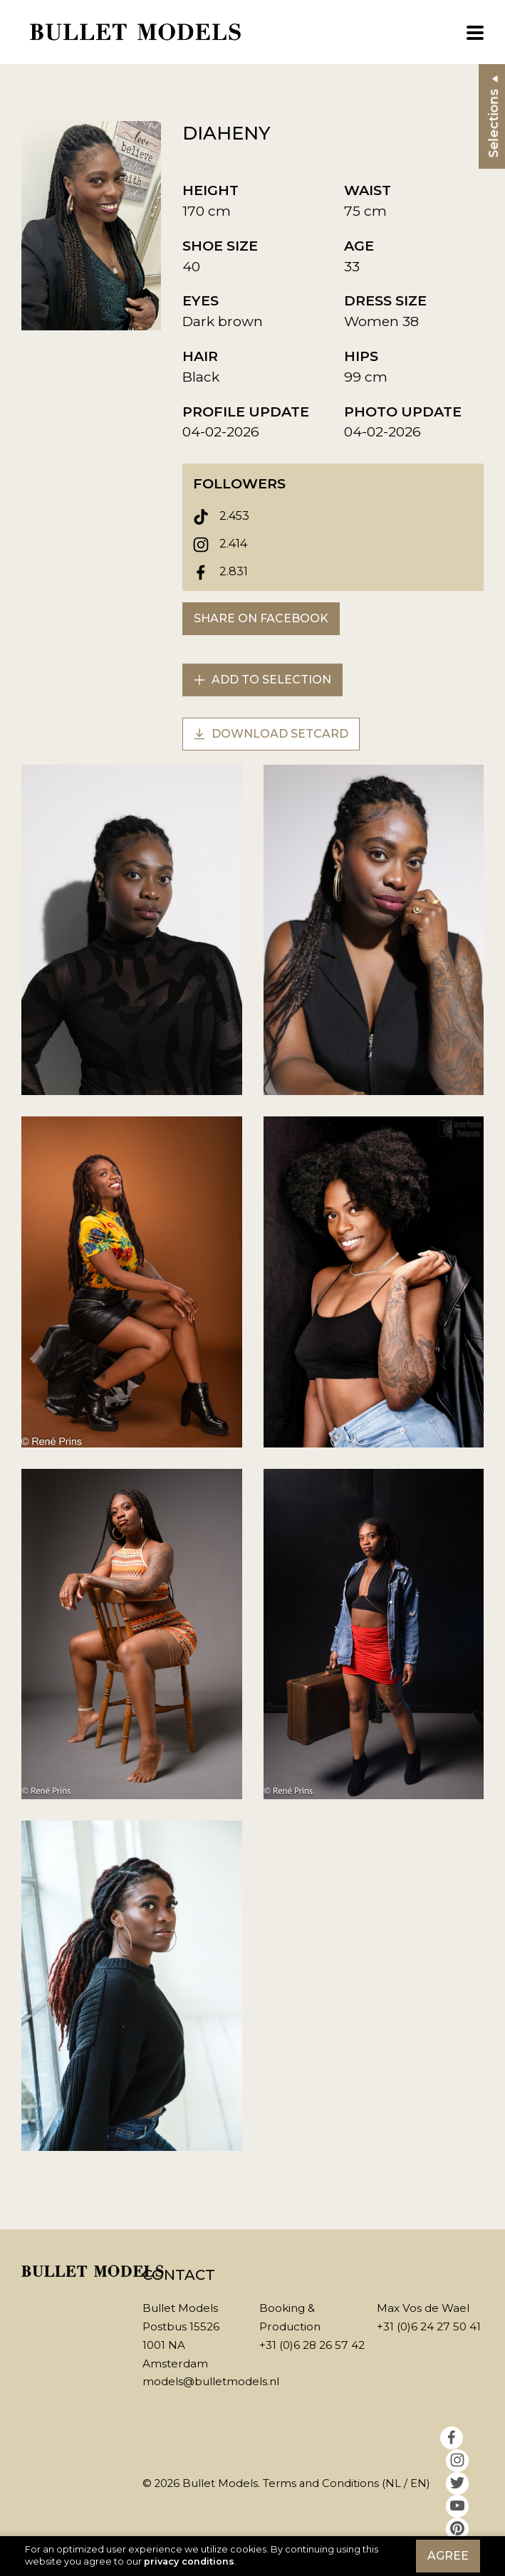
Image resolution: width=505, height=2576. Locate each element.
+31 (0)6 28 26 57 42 (312, 2345)
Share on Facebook (261, 618)
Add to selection (262, 679)
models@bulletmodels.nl (210, 2381)
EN (418, 2483)
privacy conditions (189, 2561)
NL (393, 2483)
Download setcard (271, 733)
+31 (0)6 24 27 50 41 (429, 2326)
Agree (448, 2555)
